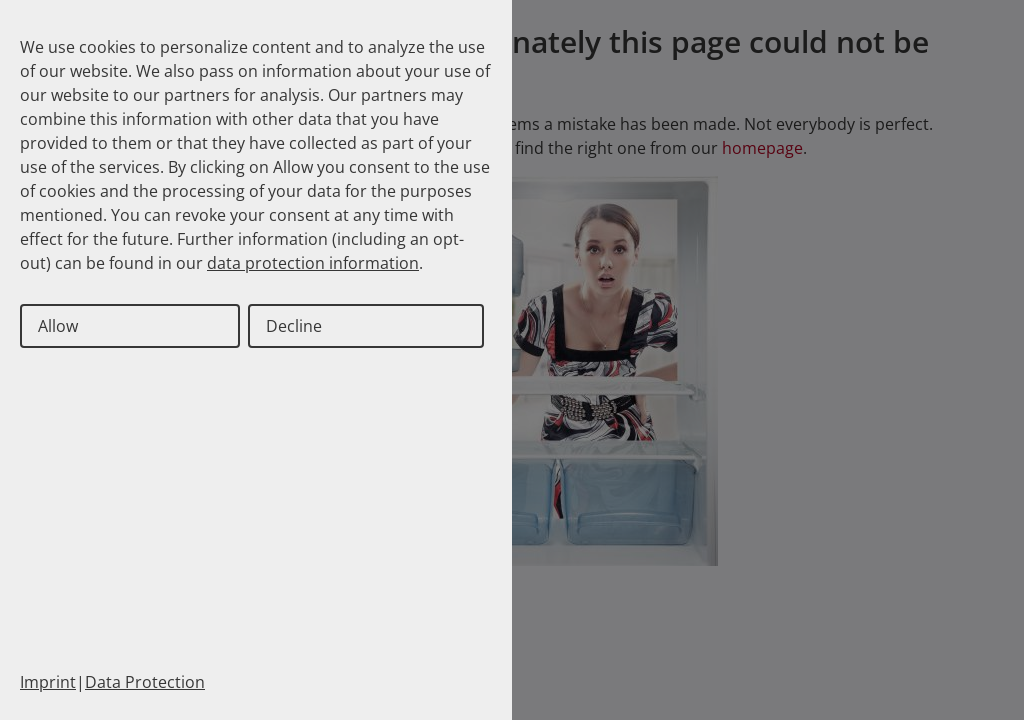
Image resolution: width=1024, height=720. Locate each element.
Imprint (48, 682)
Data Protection (145, 682)
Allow (58, 326)
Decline (294, 326)
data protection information (313, 263)
